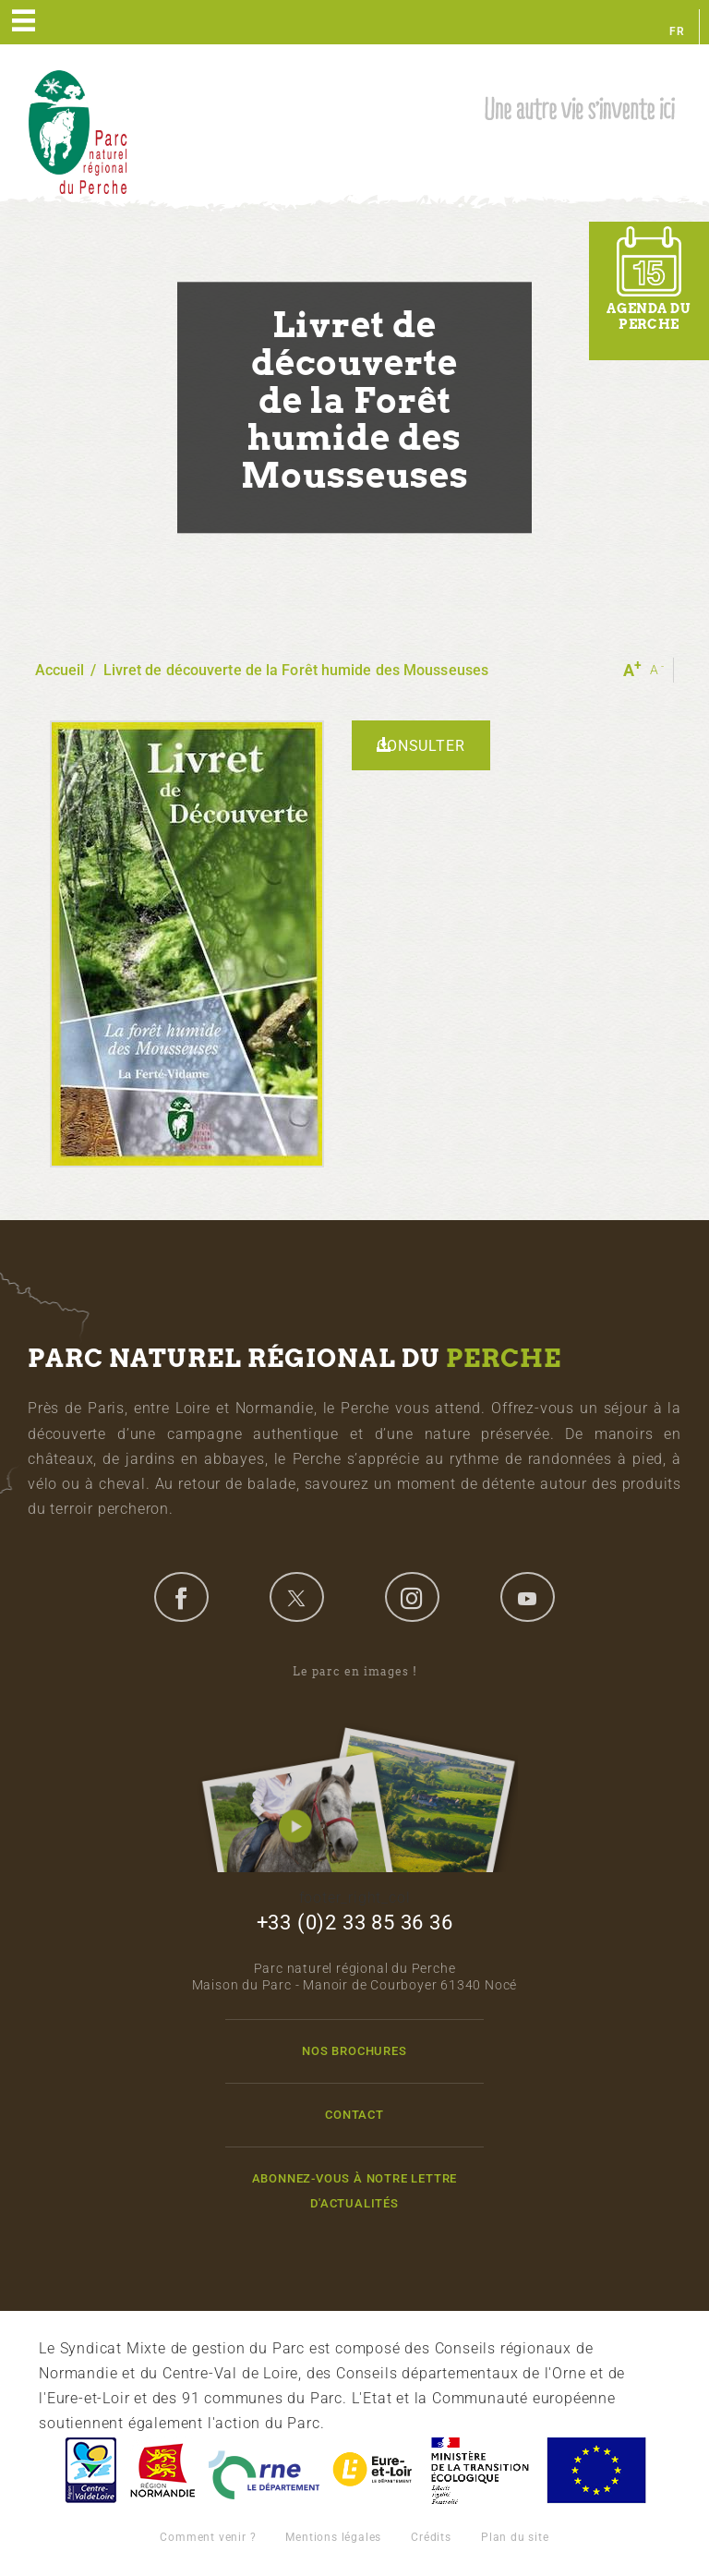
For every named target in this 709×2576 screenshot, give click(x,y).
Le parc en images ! (354, 1768)
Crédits (431, 2537)
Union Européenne (595, 2470)
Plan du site (515, 2537)
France (480, 2470)
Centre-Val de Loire (89, 2470)
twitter (296, 1597)
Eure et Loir (373, 2470)
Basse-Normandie (162, 2470)
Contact (354, 2115)
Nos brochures (354, 2051)
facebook (181, 1597)
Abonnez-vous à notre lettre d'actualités (355, 2190)
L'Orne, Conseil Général (264, 2470)
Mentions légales (333, 2537)
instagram (412, 1597)
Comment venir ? (208, 2537)
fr (677, 31)
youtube (527, 1597)
